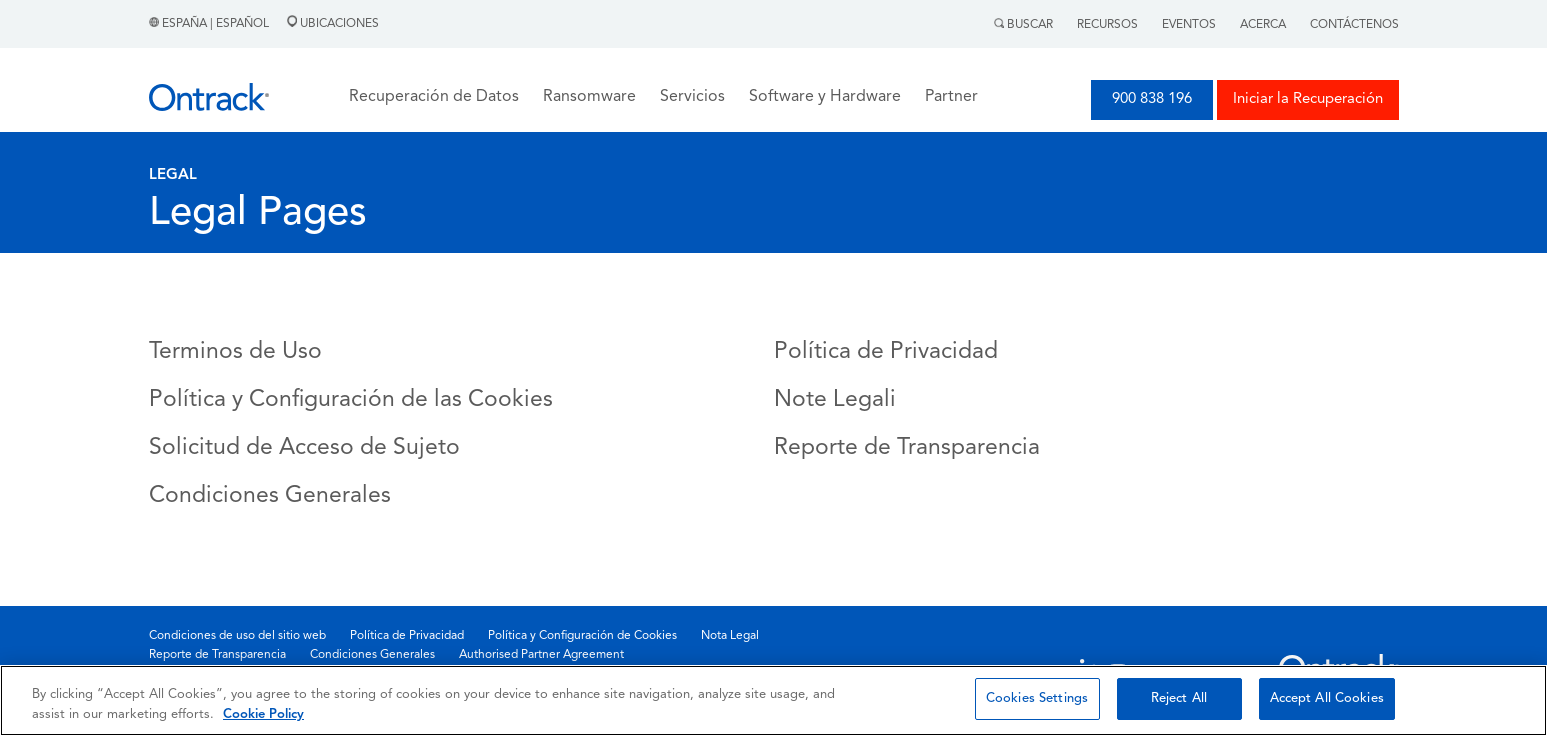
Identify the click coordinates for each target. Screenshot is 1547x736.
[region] (773, 700)
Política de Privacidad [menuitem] (407, 636)
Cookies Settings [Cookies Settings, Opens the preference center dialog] (1037, 698)
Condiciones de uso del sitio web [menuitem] (237, 636)
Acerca (1263, 25)
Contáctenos (1354, 25)
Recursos (1107, 25)
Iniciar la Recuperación (1308, 99)
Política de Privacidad (886, 352)
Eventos (1189, 25)
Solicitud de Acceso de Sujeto (304, 448)
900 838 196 (1152, 99)
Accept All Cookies (1327, 698)
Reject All (1179, 698)
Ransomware (589, 97)
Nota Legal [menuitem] (730, 636)
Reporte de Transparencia (907, 448)
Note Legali (835, 400)
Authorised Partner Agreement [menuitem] (541, 655)
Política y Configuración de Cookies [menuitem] (582, 636)
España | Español (210, 24)
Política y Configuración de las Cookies (351, 400)
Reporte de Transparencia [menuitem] (217, 655)
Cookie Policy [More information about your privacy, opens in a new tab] (263, 714)
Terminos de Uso (235, 352)
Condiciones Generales (270, 496)
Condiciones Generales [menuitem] (372, 655)
